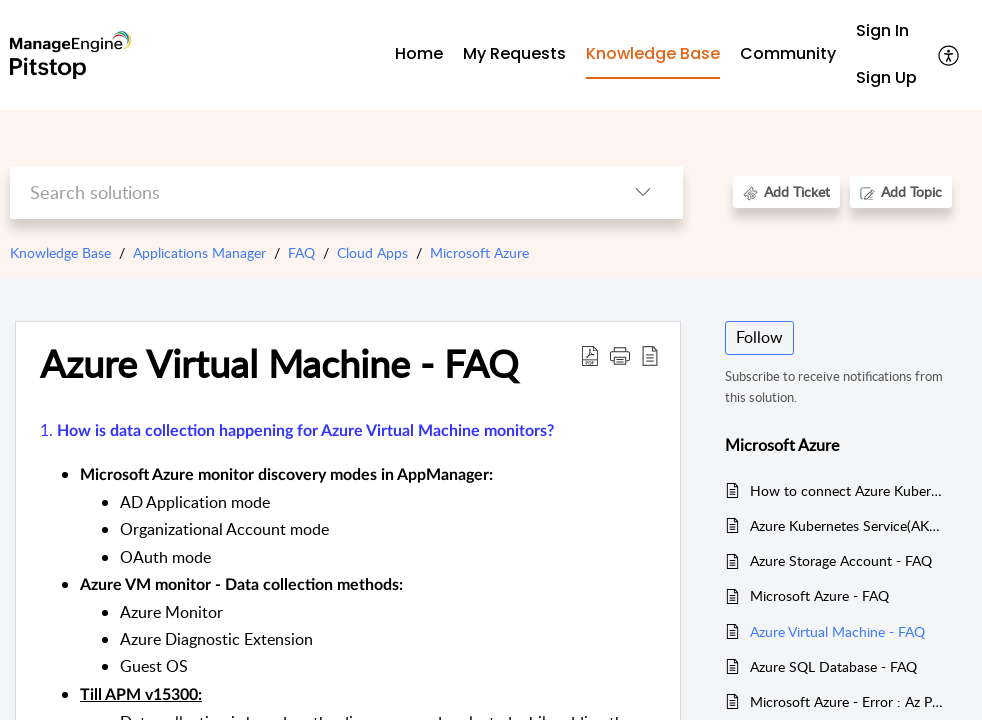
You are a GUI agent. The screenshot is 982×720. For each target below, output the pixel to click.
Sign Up (886, 77)
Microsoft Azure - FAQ (819, 595)
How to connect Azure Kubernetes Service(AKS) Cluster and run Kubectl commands (848, 490)
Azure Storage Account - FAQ (841, 560)
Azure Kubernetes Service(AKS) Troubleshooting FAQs (848, 525)
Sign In (882, 30)
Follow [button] (759, 337)
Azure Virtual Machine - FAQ (837, 631)
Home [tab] (419, 53)
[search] (307, 192)
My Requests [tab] (514, 53)
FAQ (301, 252)
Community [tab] (788, 53)
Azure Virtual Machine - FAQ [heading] (279, 364)
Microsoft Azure (479, 252)
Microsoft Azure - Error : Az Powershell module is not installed (848, 701)
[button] (949, 55)
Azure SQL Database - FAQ (833, 666)
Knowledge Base (60, 252)
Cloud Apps (372, 252)
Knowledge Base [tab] (653, 53)
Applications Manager (199, 252)
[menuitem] (886, 31)
